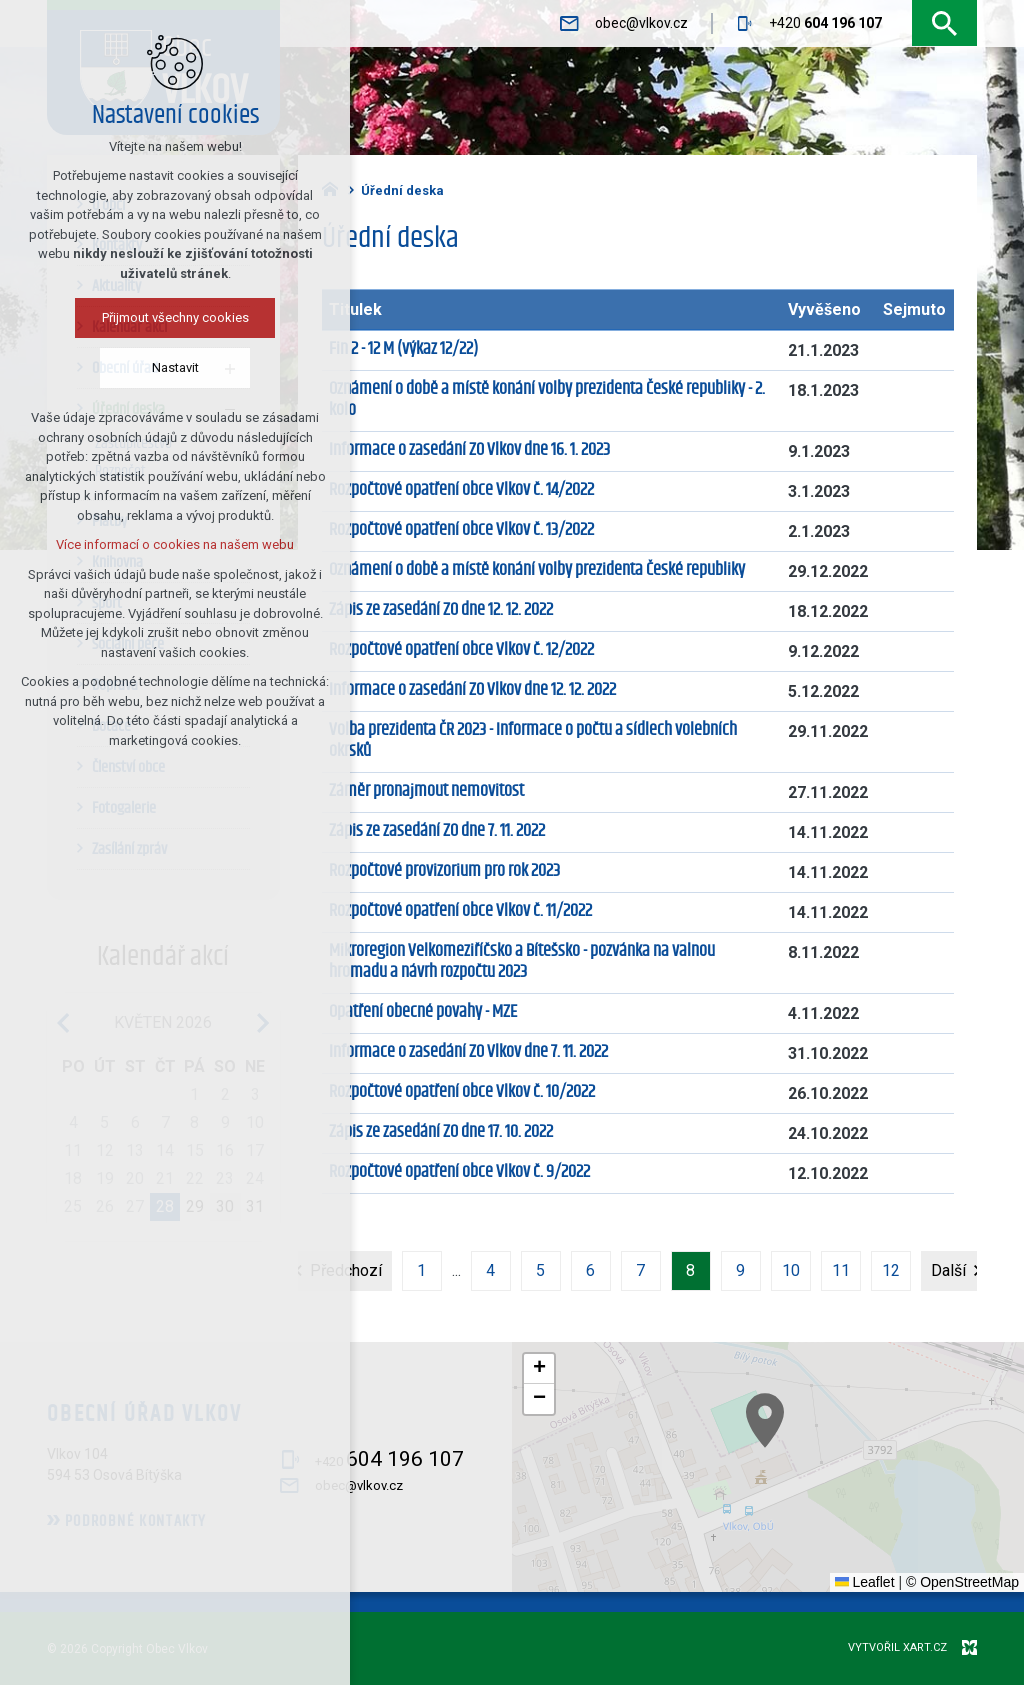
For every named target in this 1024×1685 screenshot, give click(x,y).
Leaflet (865, 1582)
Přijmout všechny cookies (172, 317)
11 (841, 1270)
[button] (835, 1465)
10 (791, 1270)
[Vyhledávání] (944, 23)
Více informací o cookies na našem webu (172, 544)
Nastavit (172, 367)
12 (891, 1270)
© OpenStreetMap (962, 1582)
